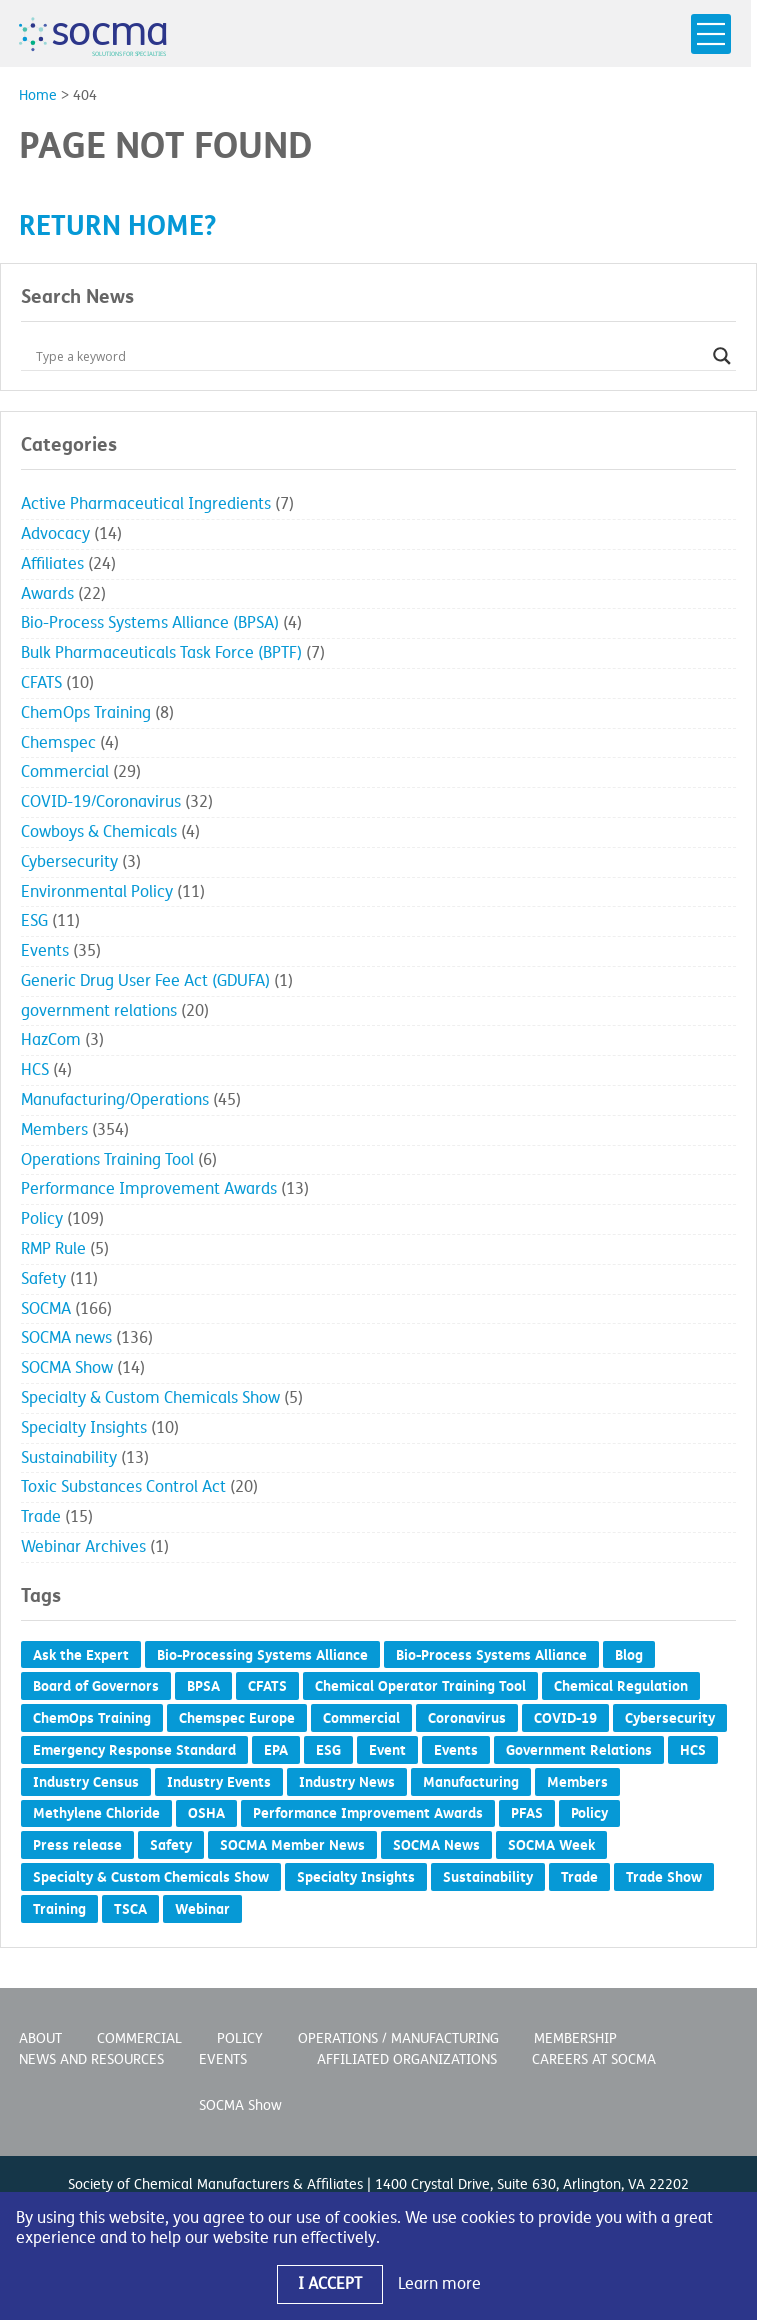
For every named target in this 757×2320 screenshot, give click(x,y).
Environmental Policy (97, 892)
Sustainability (69, 1458)
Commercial (65, 772)
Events (45, 951)
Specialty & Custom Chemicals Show (150, 1398)
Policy (42, 1219)
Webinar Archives (83, 1547)
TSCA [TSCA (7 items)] (130, 1909)
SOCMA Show (67, 1368)
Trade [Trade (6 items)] (579, 1877)
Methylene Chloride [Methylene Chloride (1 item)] (96, 1813)
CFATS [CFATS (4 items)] (267, 1686)
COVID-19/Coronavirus (101, 802)
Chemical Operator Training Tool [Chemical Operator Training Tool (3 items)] (420, 1686)
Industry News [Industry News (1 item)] (347, 1782)
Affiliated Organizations (407, 2059)
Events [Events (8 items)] (456, 1750)
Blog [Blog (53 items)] (629, 1655)
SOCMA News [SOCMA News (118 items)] (436, 1845)
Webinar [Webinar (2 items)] (202, 1909)
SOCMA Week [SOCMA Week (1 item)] (551, 1845)
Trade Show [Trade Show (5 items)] (664, 1877)
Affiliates (52, 564)
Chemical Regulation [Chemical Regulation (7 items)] (621, 1686)
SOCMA (46, 1309)
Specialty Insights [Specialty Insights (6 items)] (356, 1877)
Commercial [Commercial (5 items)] (361, 1718)
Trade (41, 1517)
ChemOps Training (86, 713)
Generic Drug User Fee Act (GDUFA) (145, 981)
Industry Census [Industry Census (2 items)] (86, 1782)
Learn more (439, 2284)
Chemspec (58, 743)
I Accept (330, 2284)
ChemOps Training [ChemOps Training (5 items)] (92, 1718)
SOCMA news (66, 1338)
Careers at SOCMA (594, 2059)
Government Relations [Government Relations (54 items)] (579, 1750)
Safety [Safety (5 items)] (171, 1845)
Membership (575, 2038)
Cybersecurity (69, 862)
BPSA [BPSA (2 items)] (203, 1686)
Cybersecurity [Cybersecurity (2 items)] (670, 1718)
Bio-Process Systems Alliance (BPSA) (150, 623)
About (40, 2038)
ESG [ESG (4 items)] (328, 1750)
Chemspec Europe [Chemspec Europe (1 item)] (237, 1718)
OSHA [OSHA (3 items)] (206, 1813)
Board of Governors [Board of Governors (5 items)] (96, 1686)
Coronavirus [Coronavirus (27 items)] (467, 1718)
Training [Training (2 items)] (59, 1909)
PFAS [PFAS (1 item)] (527, 1813)
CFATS (41, 683)
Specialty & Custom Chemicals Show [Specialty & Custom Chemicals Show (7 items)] (151, 1877)
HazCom (51, 1040)
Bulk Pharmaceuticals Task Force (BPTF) (161, 653)
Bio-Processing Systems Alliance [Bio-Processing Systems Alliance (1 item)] (262, 1655)
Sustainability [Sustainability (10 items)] (488, 1877)
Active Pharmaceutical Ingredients (146, 504)
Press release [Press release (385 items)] (77, 1845)
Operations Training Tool (107, 1160)
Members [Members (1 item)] (577, 1782)
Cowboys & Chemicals (99, 832)
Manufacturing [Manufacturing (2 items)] (471, 1782)
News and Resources (91, 2059)
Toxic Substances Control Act (123, 1487)
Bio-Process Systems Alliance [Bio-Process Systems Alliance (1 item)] (491, 1655)
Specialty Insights (84, 1428)
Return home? (117, 225)
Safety (43, 1279)
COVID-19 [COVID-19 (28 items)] (565, 1718)
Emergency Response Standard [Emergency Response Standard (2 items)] (134, 1750)
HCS (35, 1070)
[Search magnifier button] (722, 356)
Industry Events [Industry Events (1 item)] (219, 1782)
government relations (99, 1011)
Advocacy (55, 534)
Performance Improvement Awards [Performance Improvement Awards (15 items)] (368, 1813)
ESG (34, 921)
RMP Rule (53, 1249)
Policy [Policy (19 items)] (589, 1813)
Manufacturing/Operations (115, 1100)
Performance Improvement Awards (149, 1189)
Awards (47, 594)
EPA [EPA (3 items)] (276, 1750)
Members (54, 1130)
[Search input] (369, 356)
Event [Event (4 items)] (387, 1750)
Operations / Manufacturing (398, 2038)
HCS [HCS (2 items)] (693, 1750)
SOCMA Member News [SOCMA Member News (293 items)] (292, 1845)
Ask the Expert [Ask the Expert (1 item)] (81, 1655)
